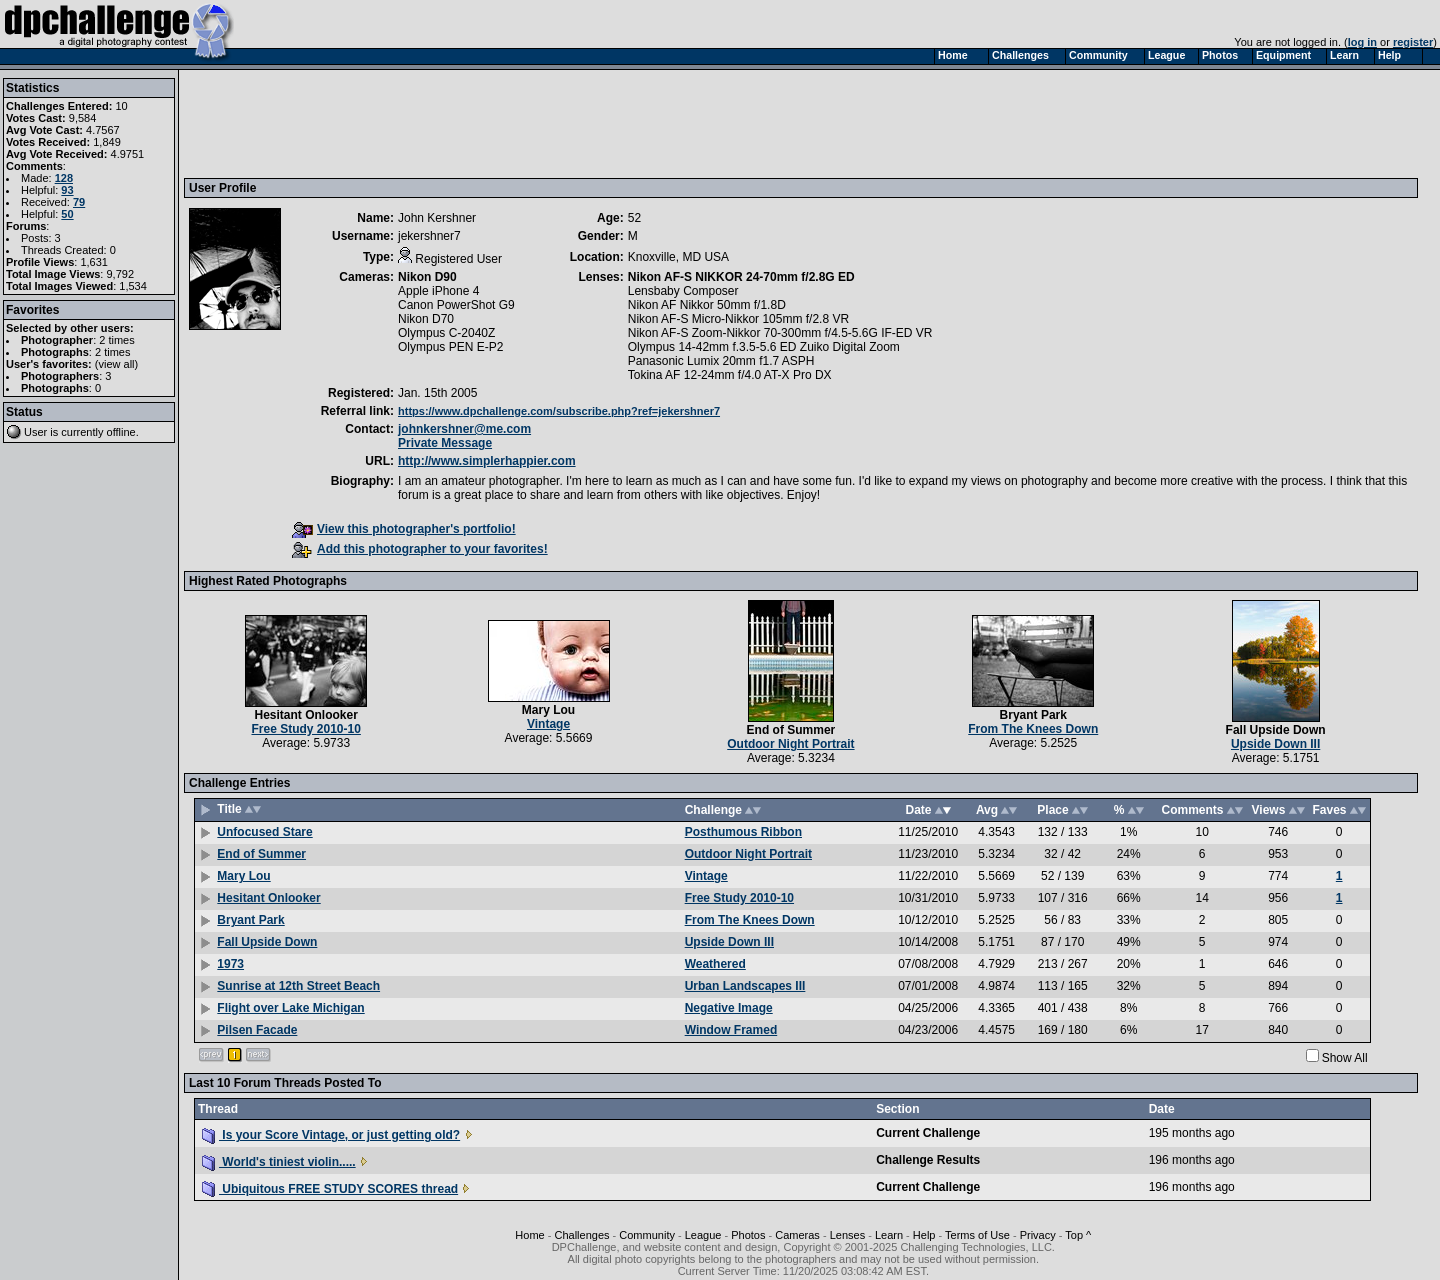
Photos (748, 1235)
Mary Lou (548, 710)
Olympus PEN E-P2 (450, 347)
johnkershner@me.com (464, 429)
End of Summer (791, 730)
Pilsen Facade (257, 1030)
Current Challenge (928, 1133)
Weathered (715, 964)
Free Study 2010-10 (305, 729)
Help (924, 1235)
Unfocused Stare (264, 832)
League (703, 1235)
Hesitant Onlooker (306, 715)
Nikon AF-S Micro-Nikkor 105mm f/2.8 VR (738, 319)
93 (67, 190)
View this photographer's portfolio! (404, 529)
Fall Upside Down (1276, 730)
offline (121, 432)
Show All (1345, 1058)
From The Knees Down (1033, 729)
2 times (116, 340)
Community (647, 1235)
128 (64, 178)
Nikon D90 (427, 277)
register (1413, 42)
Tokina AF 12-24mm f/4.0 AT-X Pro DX (730, 375)
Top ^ (1078, 1235)
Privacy (1038, 1235)
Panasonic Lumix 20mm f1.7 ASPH (721, 361)
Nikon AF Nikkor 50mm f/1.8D (707, 305)
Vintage (548, 724)
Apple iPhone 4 (438, 291)
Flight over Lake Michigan (290, 1008)
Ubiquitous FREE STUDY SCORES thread (330, 1189)
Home (529, 1235)
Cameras (797, 1235)
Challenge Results (928, 1160)
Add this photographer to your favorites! (420, 549)
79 (79, 202)
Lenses (847, 1235)
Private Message (445, 443)
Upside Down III (1275, 744)
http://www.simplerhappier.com (487, 461)
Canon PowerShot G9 (456, 305)
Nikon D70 (426, 319)
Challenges (581, 1235)
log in (1362, 42)
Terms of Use (977, 1235)
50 (67, 214)
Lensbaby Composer (683, 291)
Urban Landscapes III (745, 986)
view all (117, 364)
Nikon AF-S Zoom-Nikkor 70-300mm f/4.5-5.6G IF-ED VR (780, 333)
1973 (230, 964)
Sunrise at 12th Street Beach (298, 986)
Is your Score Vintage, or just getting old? (331, 1135)
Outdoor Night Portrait (790, 744)
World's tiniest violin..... (279, 1162)
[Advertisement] (553, 123)
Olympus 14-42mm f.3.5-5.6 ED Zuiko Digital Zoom (764, 347)
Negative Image (729, 1008)
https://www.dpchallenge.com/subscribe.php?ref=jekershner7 (559, 411)
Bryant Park (1033, 715)
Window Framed (731, 1030)
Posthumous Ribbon (743, 832)
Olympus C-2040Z (446, 333)
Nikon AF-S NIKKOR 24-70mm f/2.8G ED (741, 277)
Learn (889, 1235)
